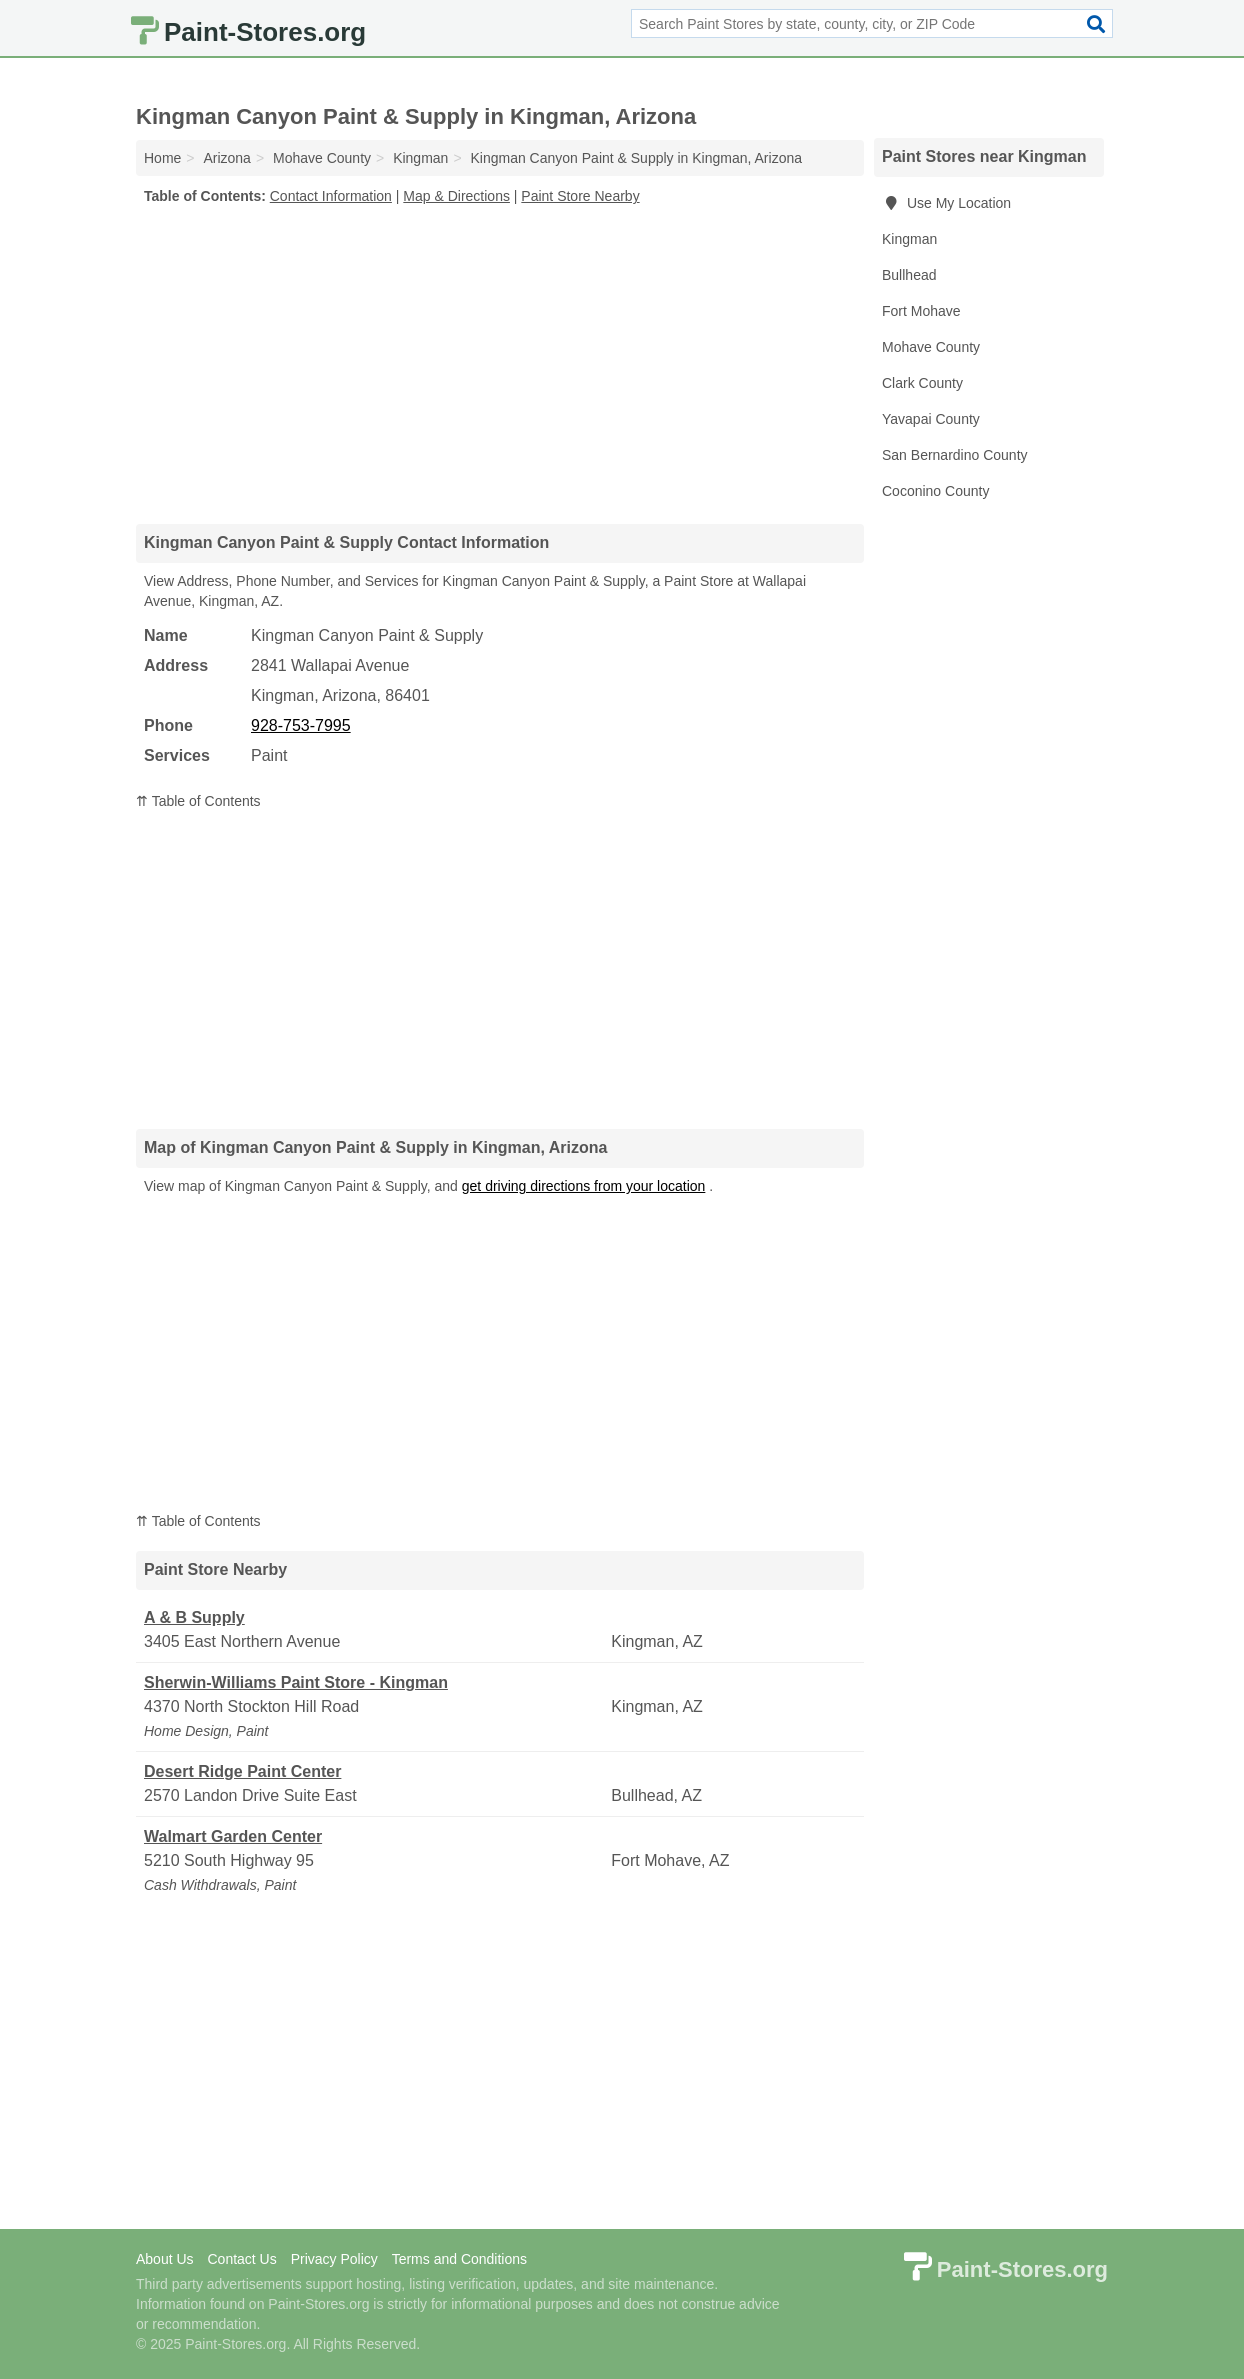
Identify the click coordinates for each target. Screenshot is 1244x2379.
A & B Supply (194, 1617)
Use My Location (946, 203)
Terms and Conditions (459, 2259)
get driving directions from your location (584, 1186)
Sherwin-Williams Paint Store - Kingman (296, 1682)
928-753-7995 (301, 725)
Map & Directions (456, 196)
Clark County (922, 383)
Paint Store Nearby (580, 196)
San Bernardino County (955, 455)
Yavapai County (931, 419)
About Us (165, 2259)
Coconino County (935, 491)
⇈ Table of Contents (198, 801)
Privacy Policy (334, 2259)
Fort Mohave (921, 311)
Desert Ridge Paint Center (242, 1771)
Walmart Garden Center (233, 1836)
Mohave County (931, 347)
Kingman (909, 239)
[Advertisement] (500, 364)
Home (162, 158)
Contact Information (331, 196)
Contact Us (241, 2259)
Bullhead (909, 275)
